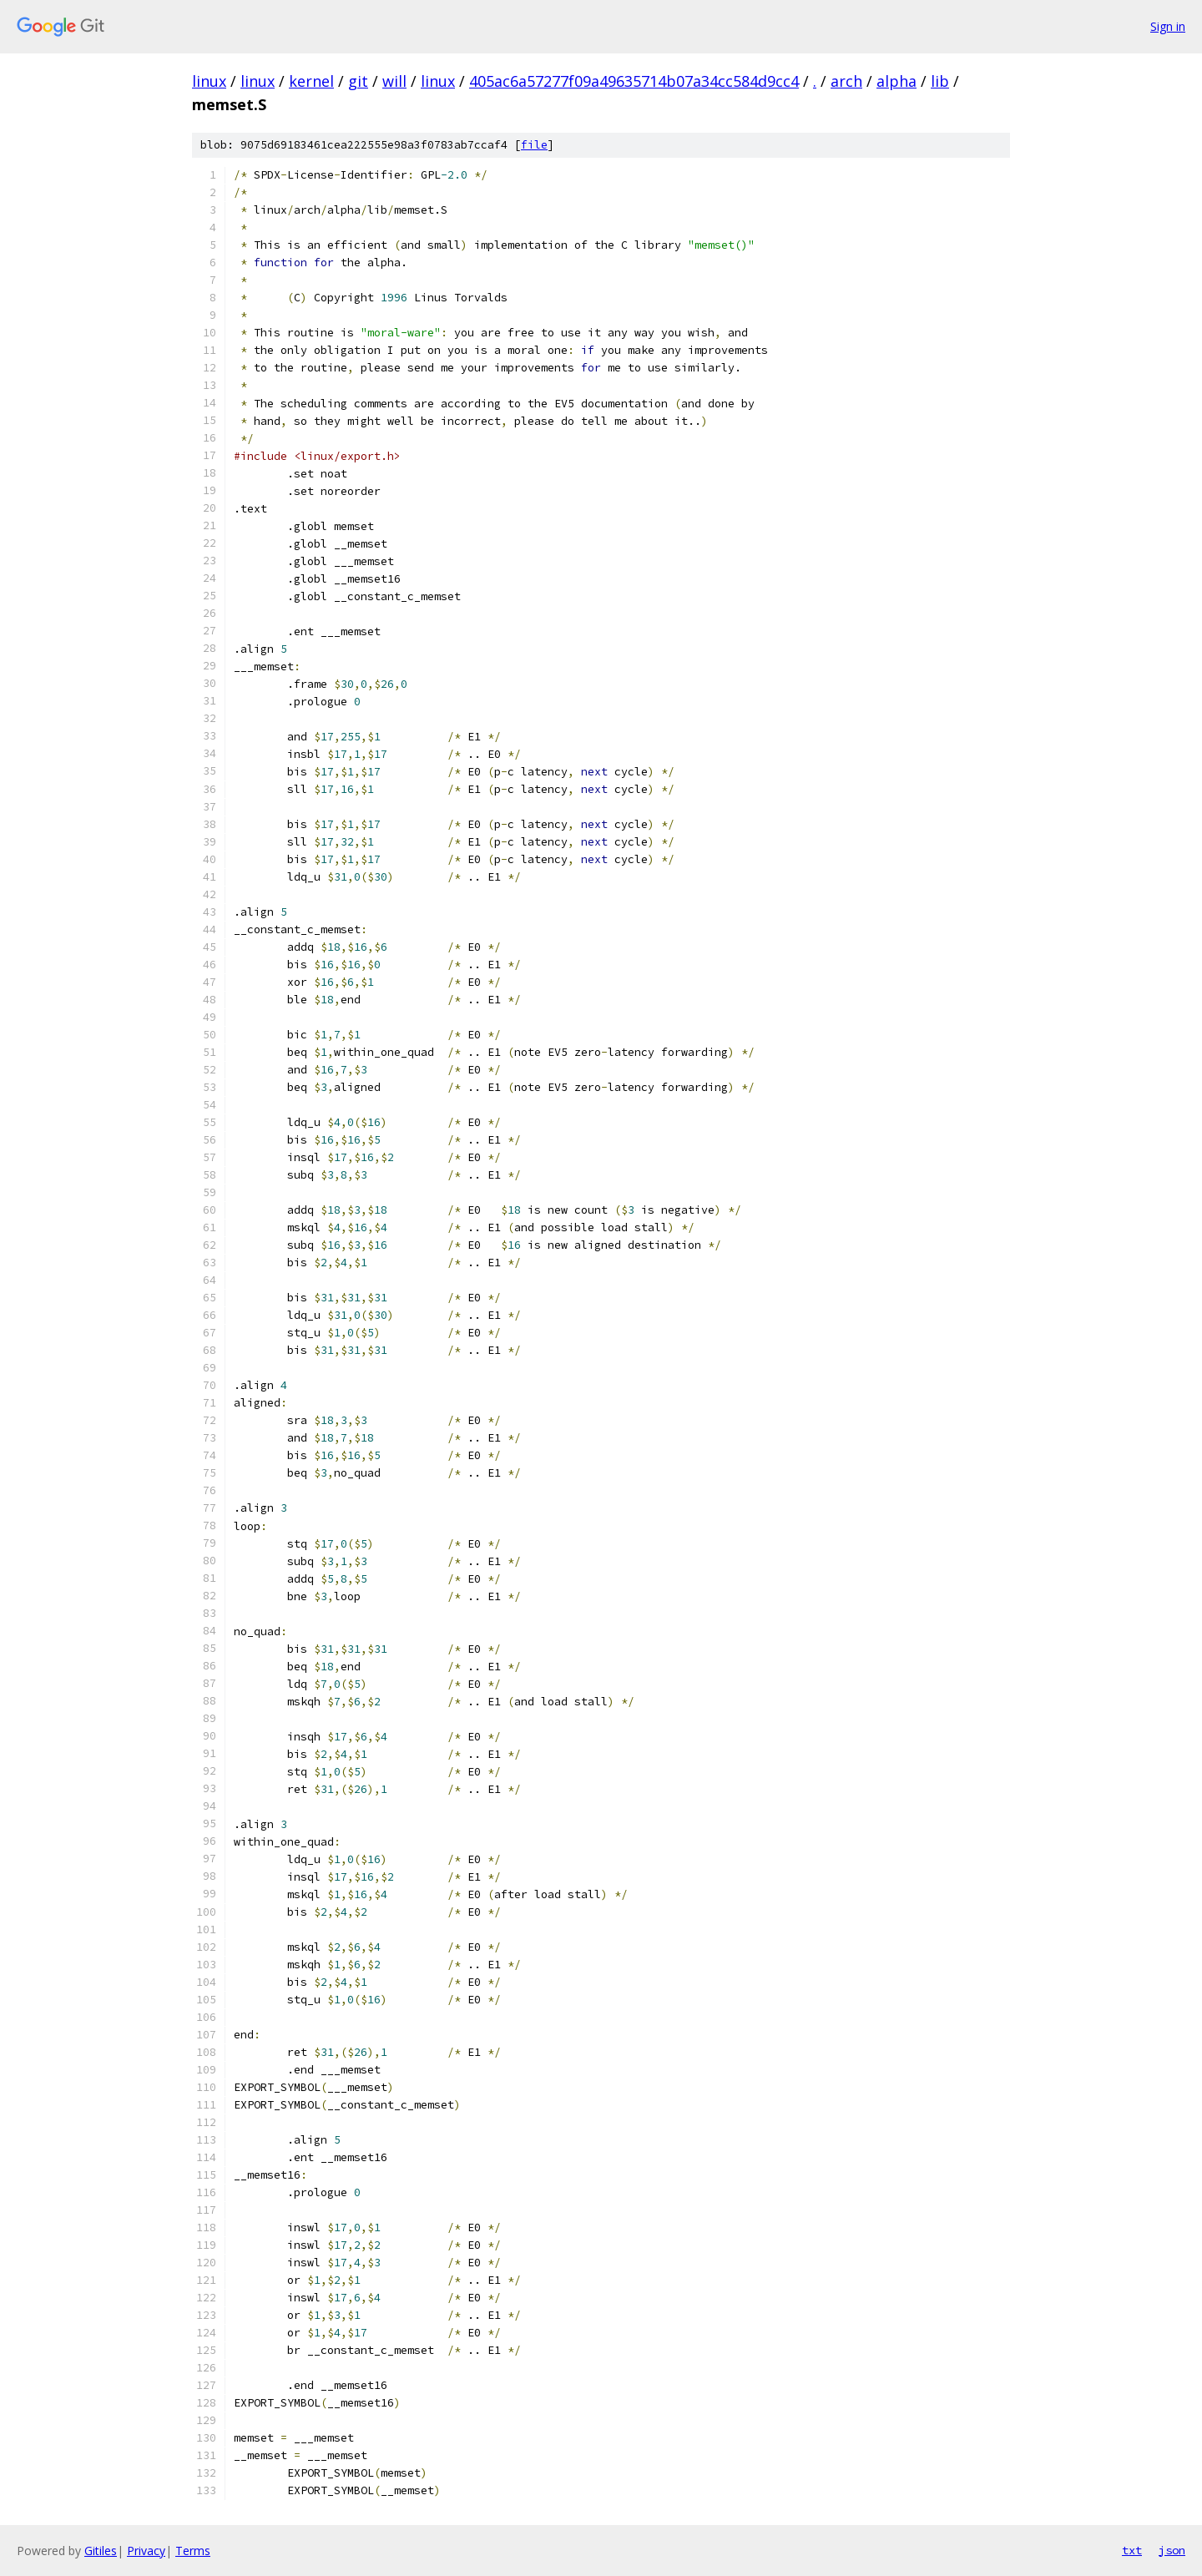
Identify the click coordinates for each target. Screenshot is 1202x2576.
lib (940, 81)
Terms (192, 2550)
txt (1132, 2550)
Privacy (146, 2550)
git (358, 81)
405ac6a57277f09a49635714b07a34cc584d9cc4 (634, 81)
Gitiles (100, 2550)
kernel (311, 81)
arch (846, 81)
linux (209, 81)
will (394, 81)
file (534, 145)
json (1172, 2550)
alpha (896, 81)
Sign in (1167, 26)
